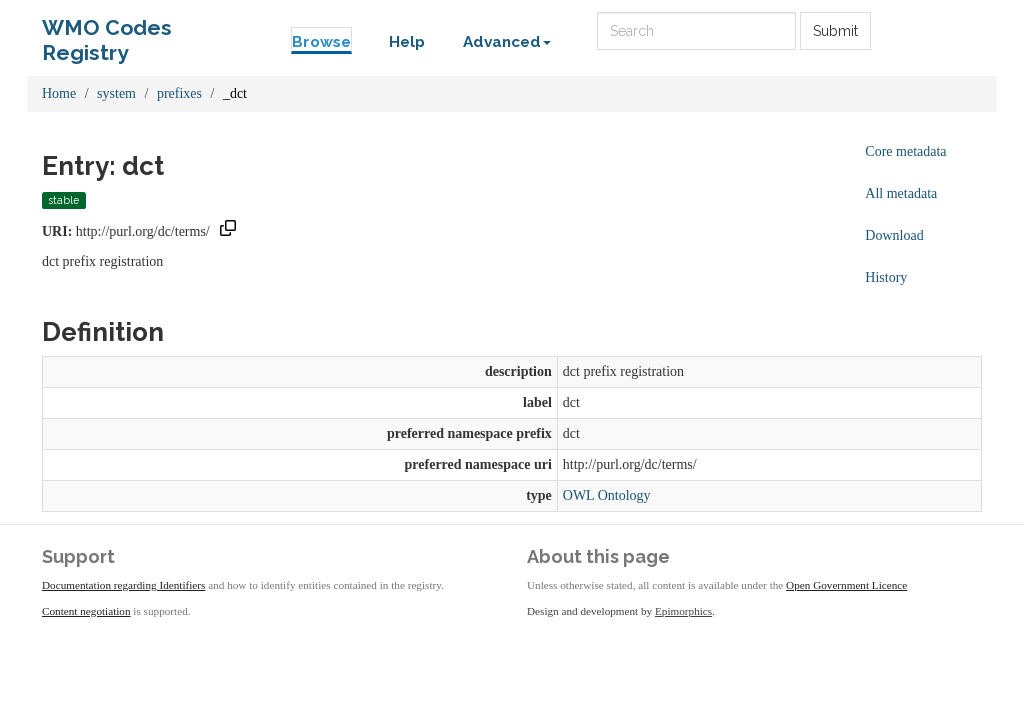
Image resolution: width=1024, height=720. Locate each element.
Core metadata (905, 151)
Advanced (507, 42)
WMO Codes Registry (107, 32)
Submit (835, 31)
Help (407, 42)
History (886, 277)
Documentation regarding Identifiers (123, 585)
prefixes (179, 93)
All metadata (901, 193)
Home (59, 93)
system (116, 93)
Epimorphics (683, 611)
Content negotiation (86, 611)
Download (894, 235)
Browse (321, 42)
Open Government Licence (846, 585)
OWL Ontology (607, 495)
